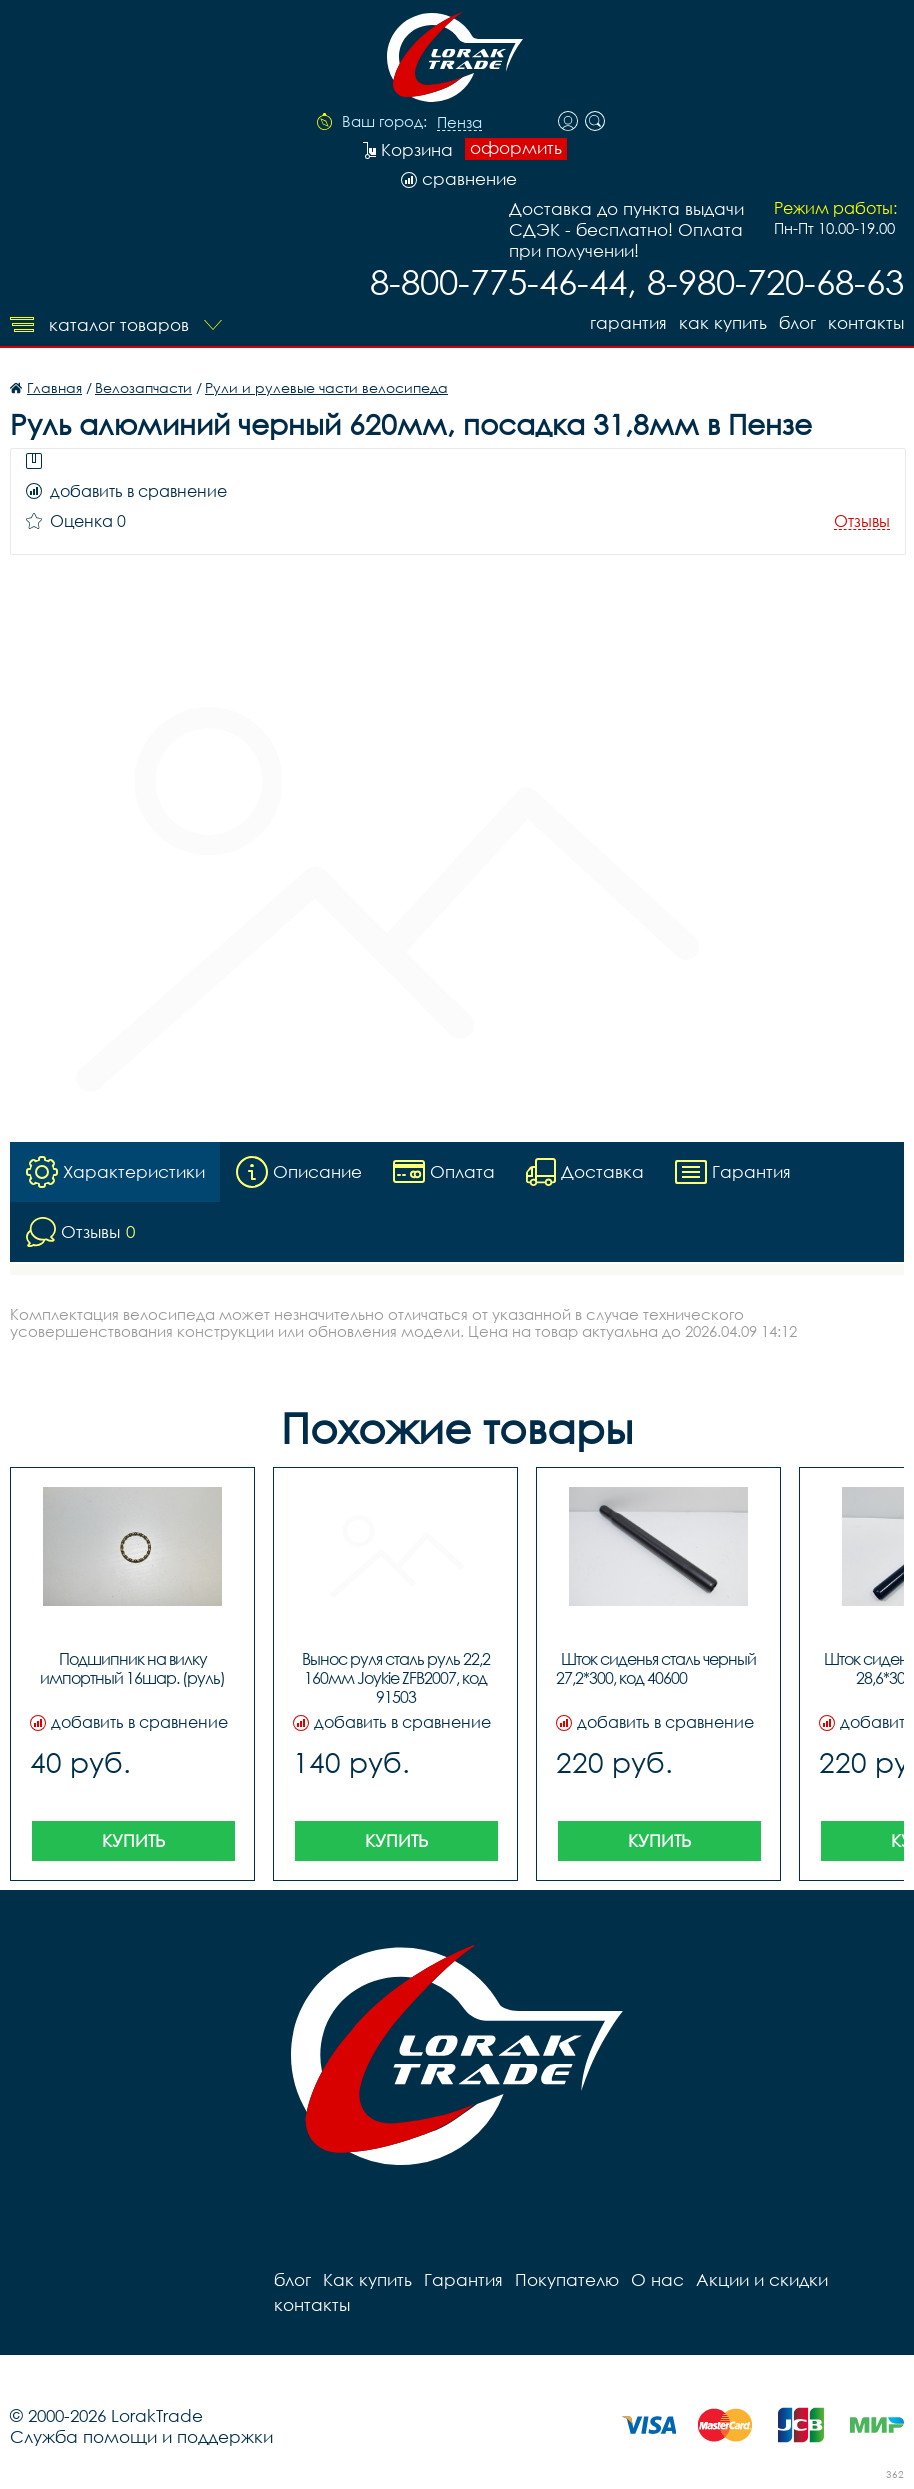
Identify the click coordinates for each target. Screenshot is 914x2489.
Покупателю (567, 2279)
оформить (516, 148)
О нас (657, 2279)
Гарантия (628, 322)
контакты (866, 322)
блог (797, 322)
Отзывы (862, 521)
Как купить (723, 322)
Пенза (459, 123)
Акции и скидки (762, 2279)
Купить (133, 1840)
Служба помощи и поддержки (141, 2436)
